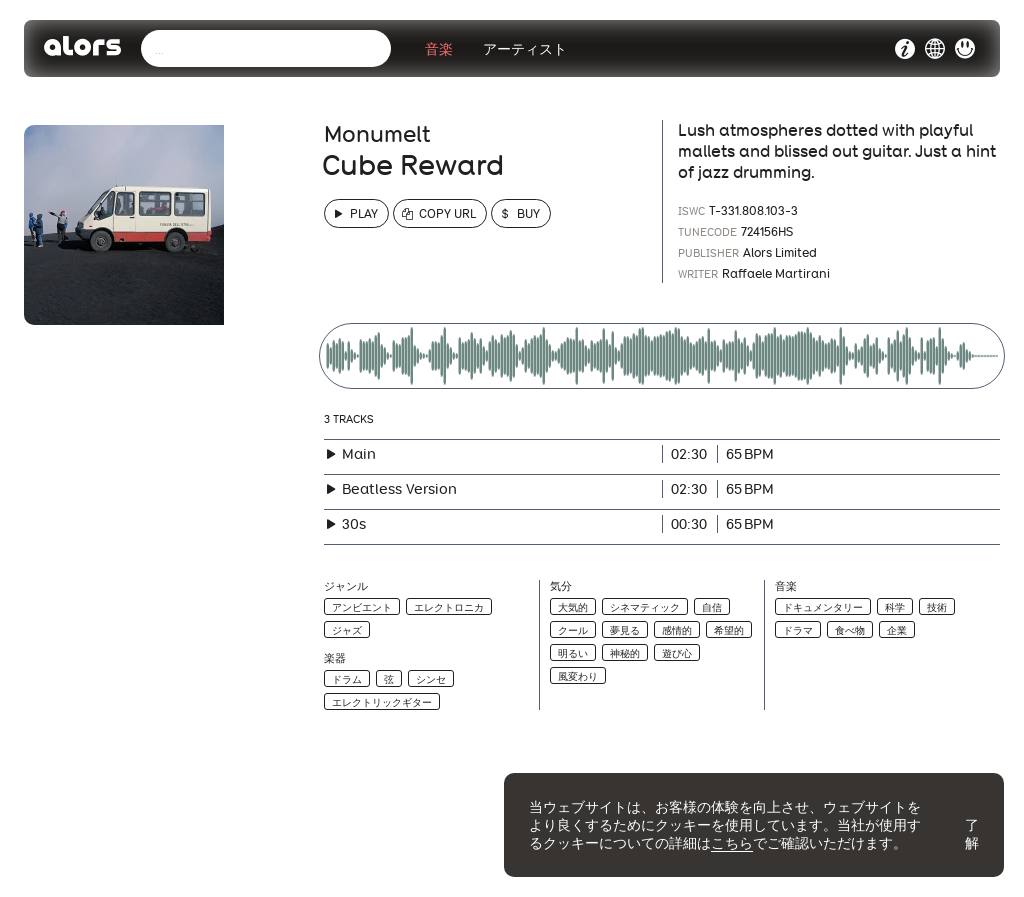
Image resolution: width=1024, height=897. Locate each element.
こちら (732, 843)
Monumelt (377, 134)
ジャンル (346, 586)
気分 (561, 586)
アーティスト (525, 49)
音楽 (439, 49)
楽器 (335, 658)
